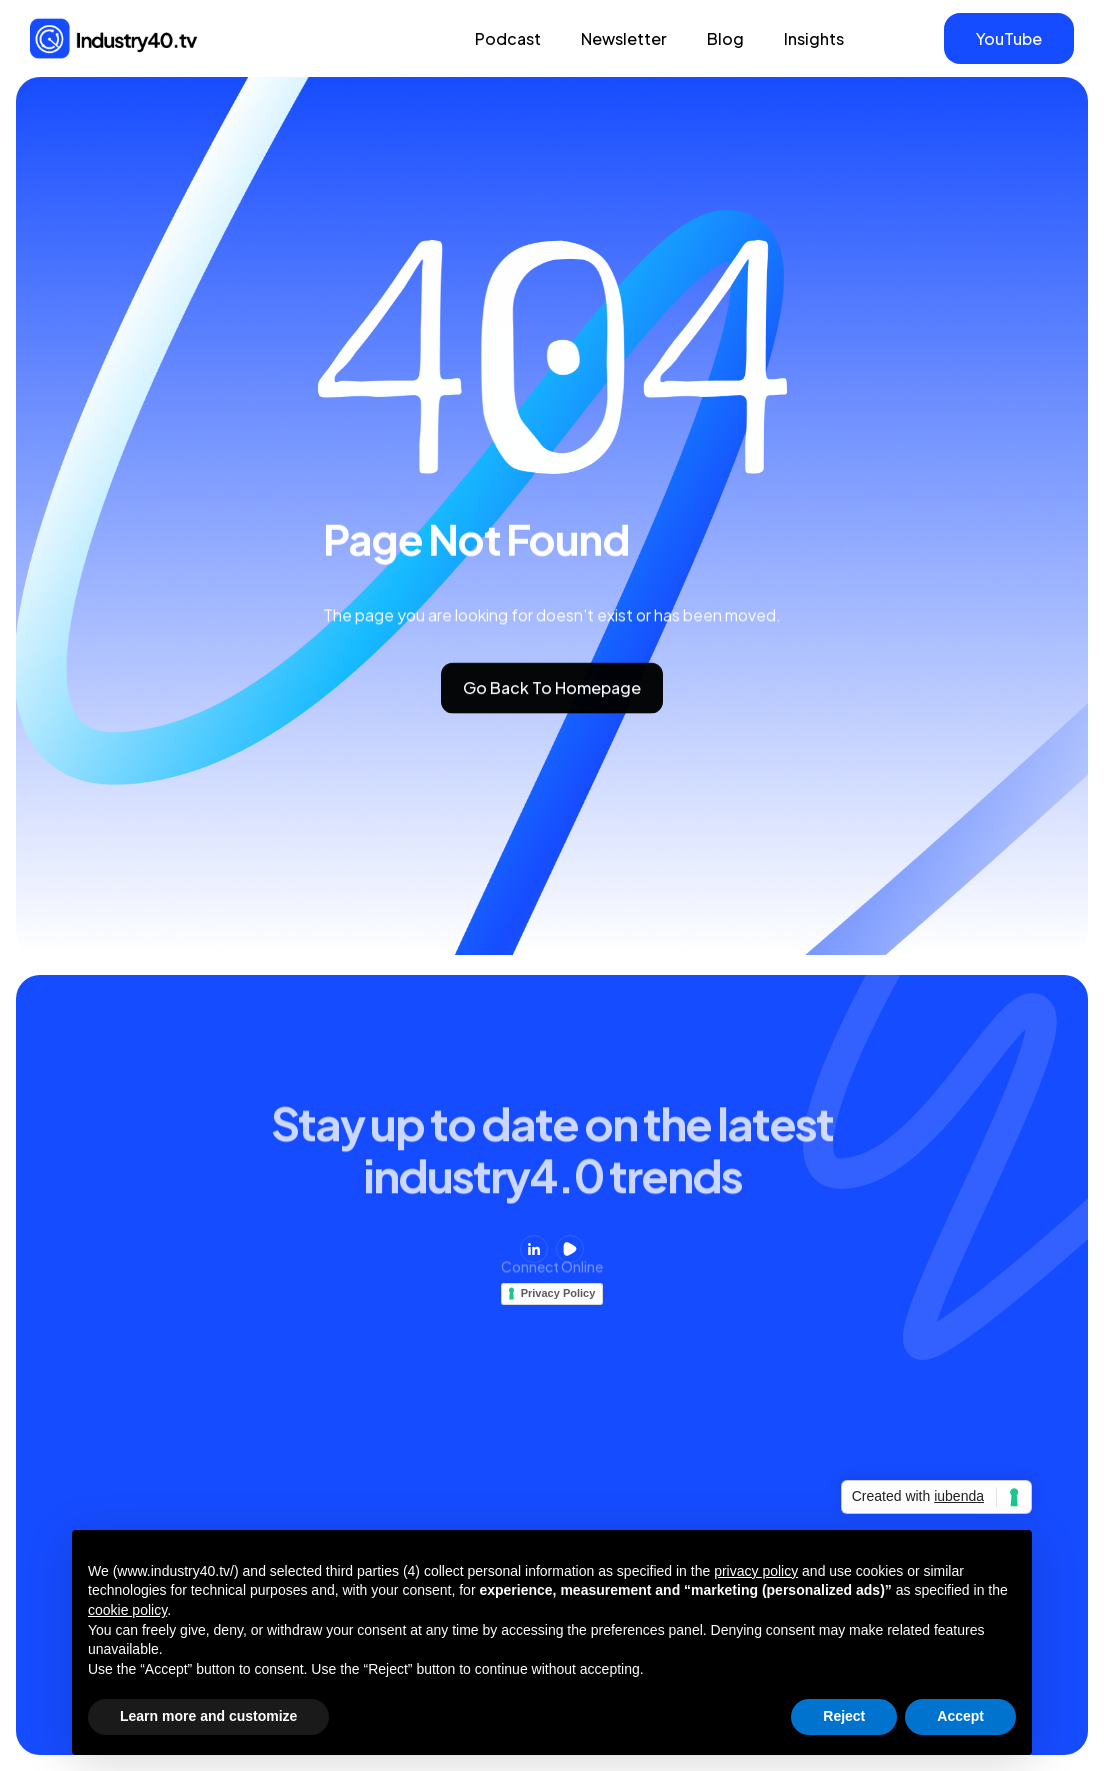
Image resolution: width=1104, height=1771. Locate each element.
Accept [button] (960, 1716)
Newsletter (624, 38)
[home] (114, 38)
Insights (814, 38)
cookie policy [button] (127, 1610)
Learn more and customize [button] (208, 1716)
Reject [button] (844, 1716)
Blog (725, 38)
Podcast (508, 38)
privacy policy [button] (756, 1571)
